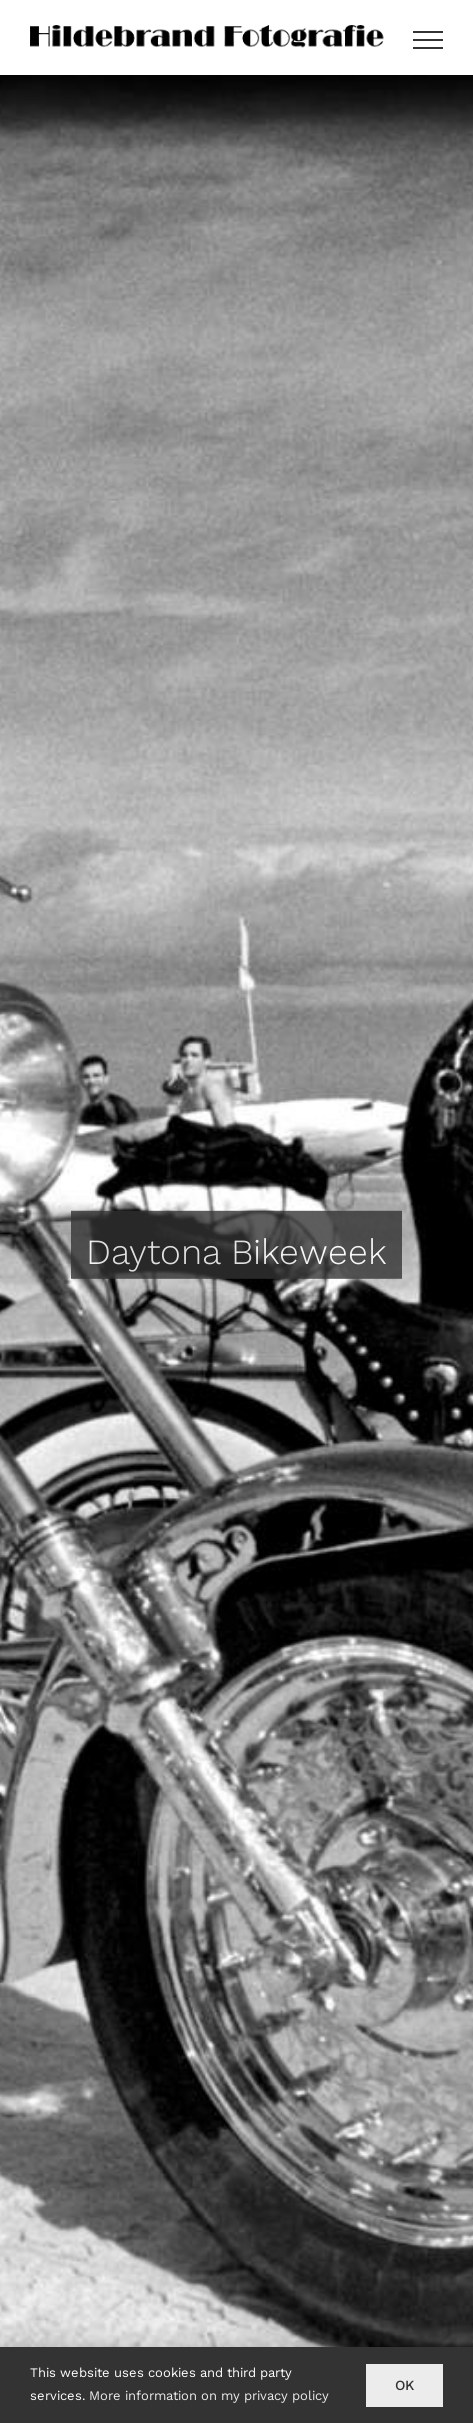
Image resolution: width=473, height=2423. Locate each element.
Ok (404, 2385)
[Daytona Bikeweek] (236, 1249)
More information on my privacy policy (209, 2395)
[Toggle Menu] (428, 40)
